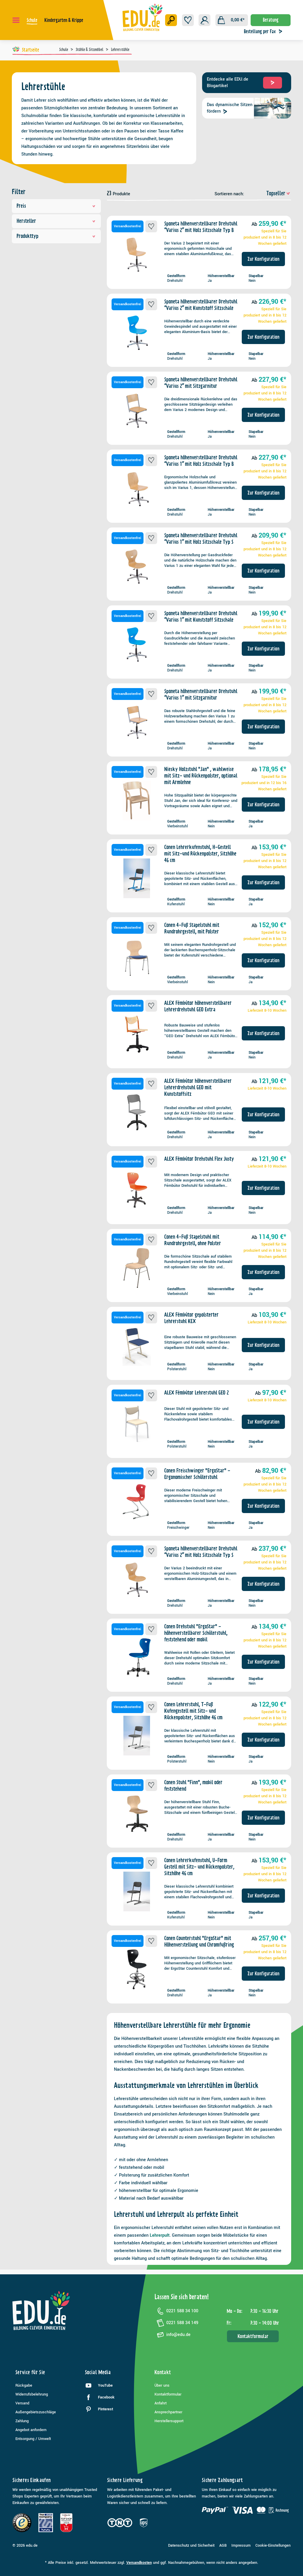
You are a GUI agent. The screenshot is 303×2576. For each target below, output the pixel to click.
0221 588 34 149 (176, 2323)
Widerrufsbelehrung (31, 2394)
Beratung (270, 20)
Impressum (241, 2545)
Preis (56, 205)
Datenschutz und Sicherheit (191, 2545)
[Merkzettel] (188, 20)
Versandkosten (139, 2562)
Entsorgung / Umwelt (33, 2438)
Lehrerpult (160, 2235)
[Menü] (16, 20)
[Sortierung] (268, 193)
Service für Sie (30, 2372)
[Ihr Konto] (204, 20)
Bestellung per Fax (264, 31)
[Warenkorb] (231, 20)
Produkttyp (56, 236)
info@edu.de (172, 2335)
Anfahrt (160, 2403)
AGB (223, 2545)
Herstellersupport (168, 2421)
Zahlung (22, 2421)
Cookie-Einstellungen (273, 2545)
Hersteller (56, 221)
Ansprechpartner (168, 2412)
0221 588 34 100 (176, 2311)
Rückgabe (23, 2385)
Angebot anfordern (30, 2430)
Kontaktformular (253, 2336)
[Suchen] (171, 20)
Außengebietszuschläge (35, 2412)
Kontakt (162, 2372)
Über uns (162, 2385)
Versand (22, 2403)
